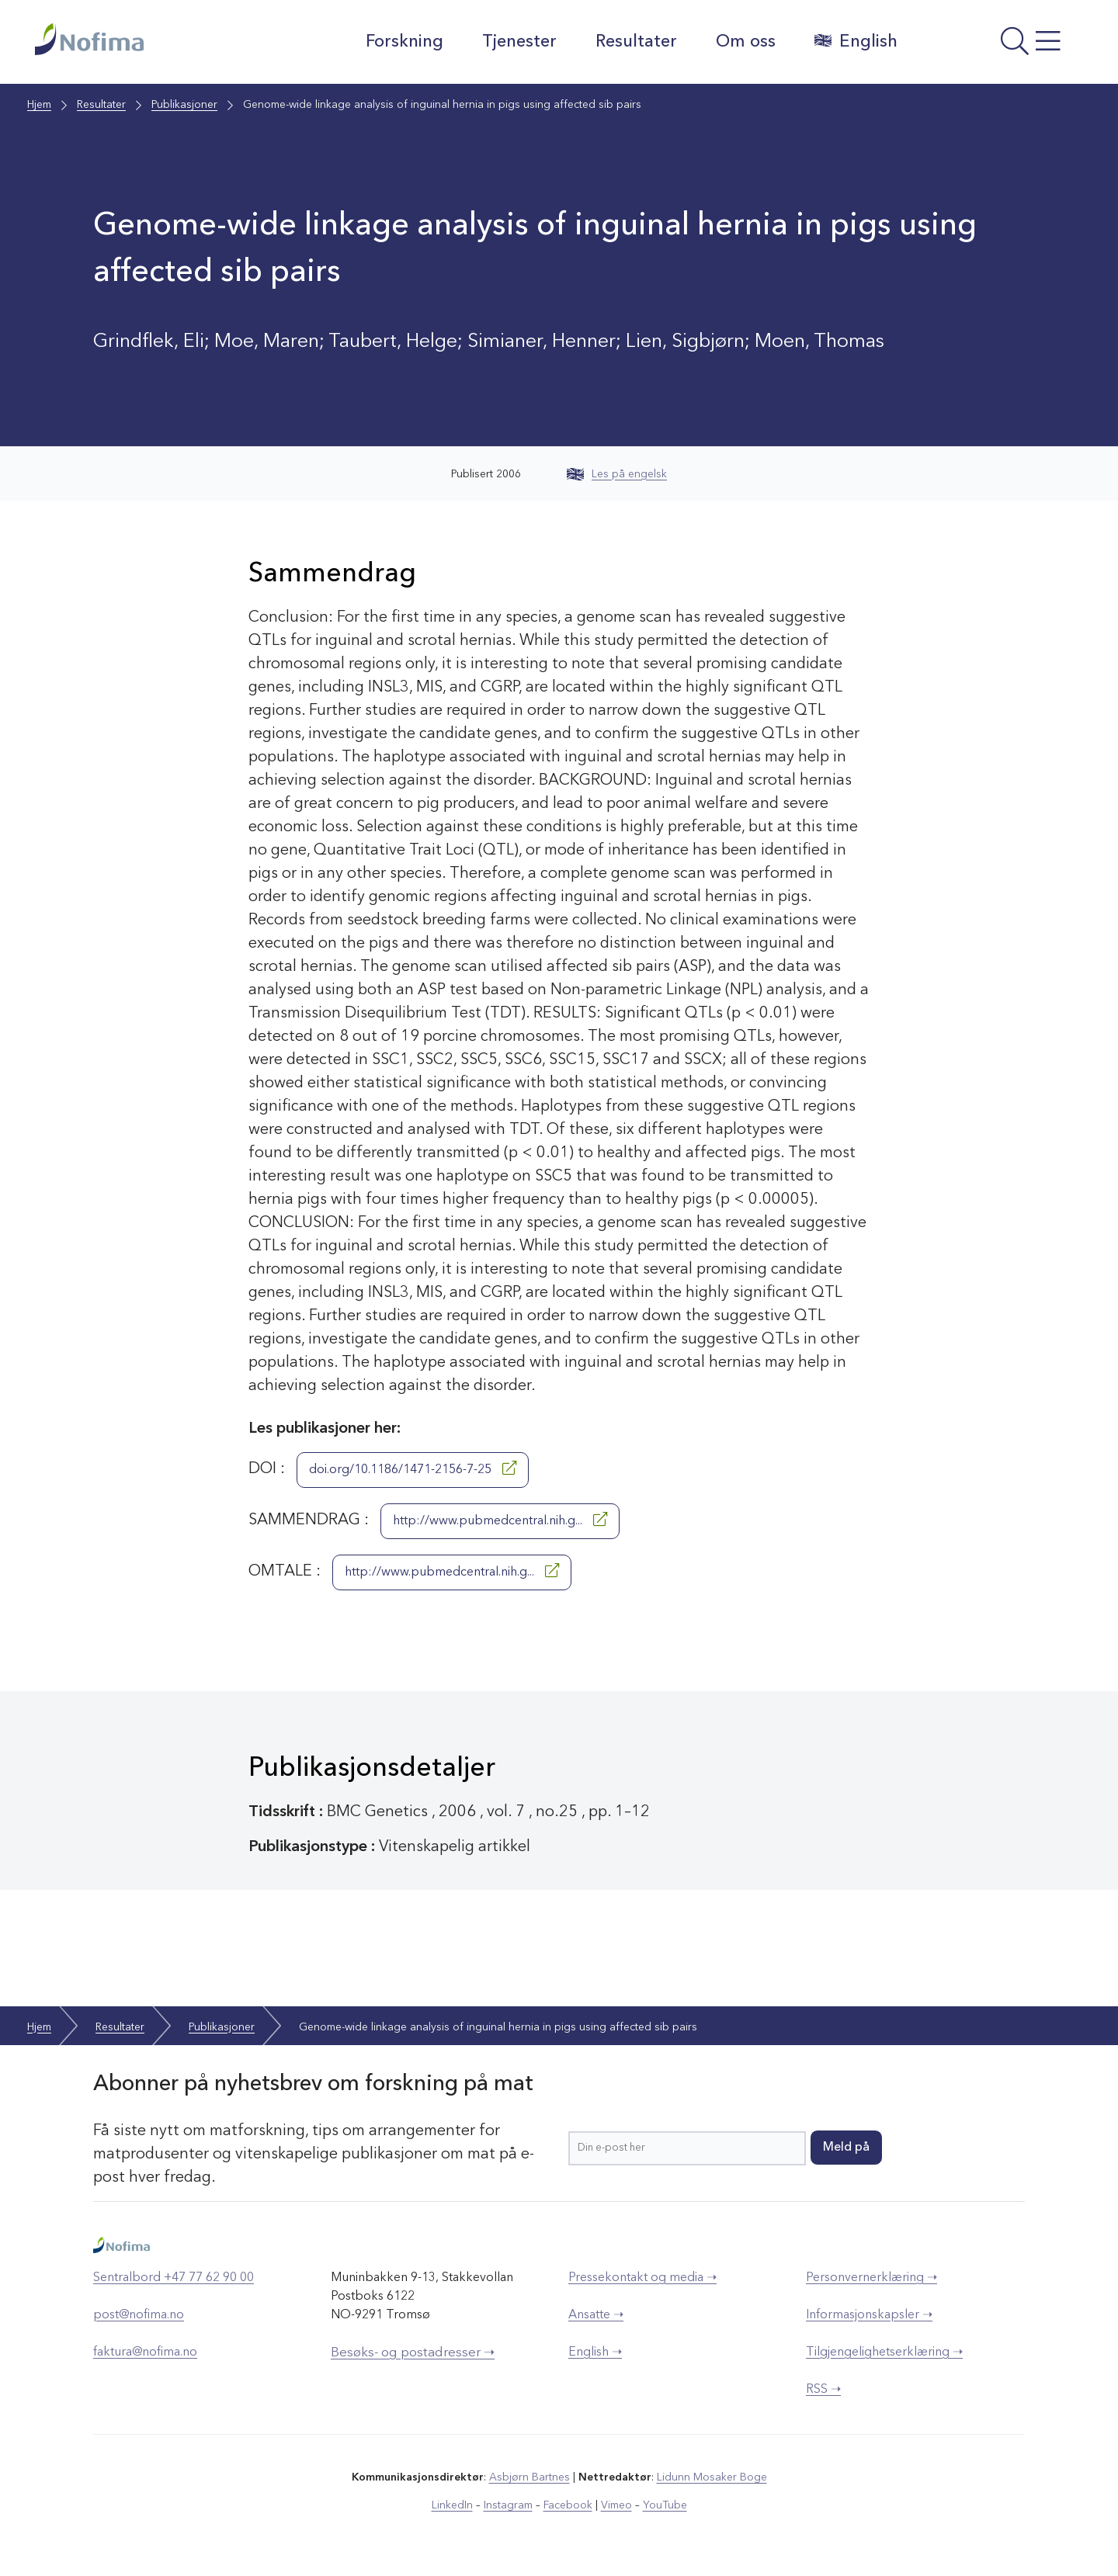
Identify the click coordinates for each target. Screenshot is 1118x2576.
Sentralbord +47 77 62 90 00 (173, 2278)
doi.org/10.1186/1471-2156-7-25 (412, 1468)
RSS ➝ (823, 2390)
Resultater (636, 41)
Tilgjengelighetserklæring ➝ (884, 2352)
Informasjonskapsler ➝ (869, 2315)
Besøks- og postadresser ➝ (413, 2352)
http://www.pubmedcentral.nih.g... (500, 1519)
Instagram (508, 2505)
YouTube (665, 2505)
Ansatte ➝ (595, 2315)
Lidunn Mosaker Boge (712, 2477)
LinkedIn (452, 2505)
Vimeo (616, 2505)
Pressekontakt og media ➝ (642, 2278)
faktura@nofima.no (145, 2352)
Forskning (404, 41)
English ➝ (595, 2352)
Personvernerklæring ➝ (871, 2278)
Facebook (567, 2505)
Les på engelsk (617, 474)
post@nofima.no (138, 2315)
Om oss (746, 41)
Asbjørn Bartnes (529, 2477)
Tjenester (519, 41)
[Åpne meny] (998, 46)
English (856, 41)
